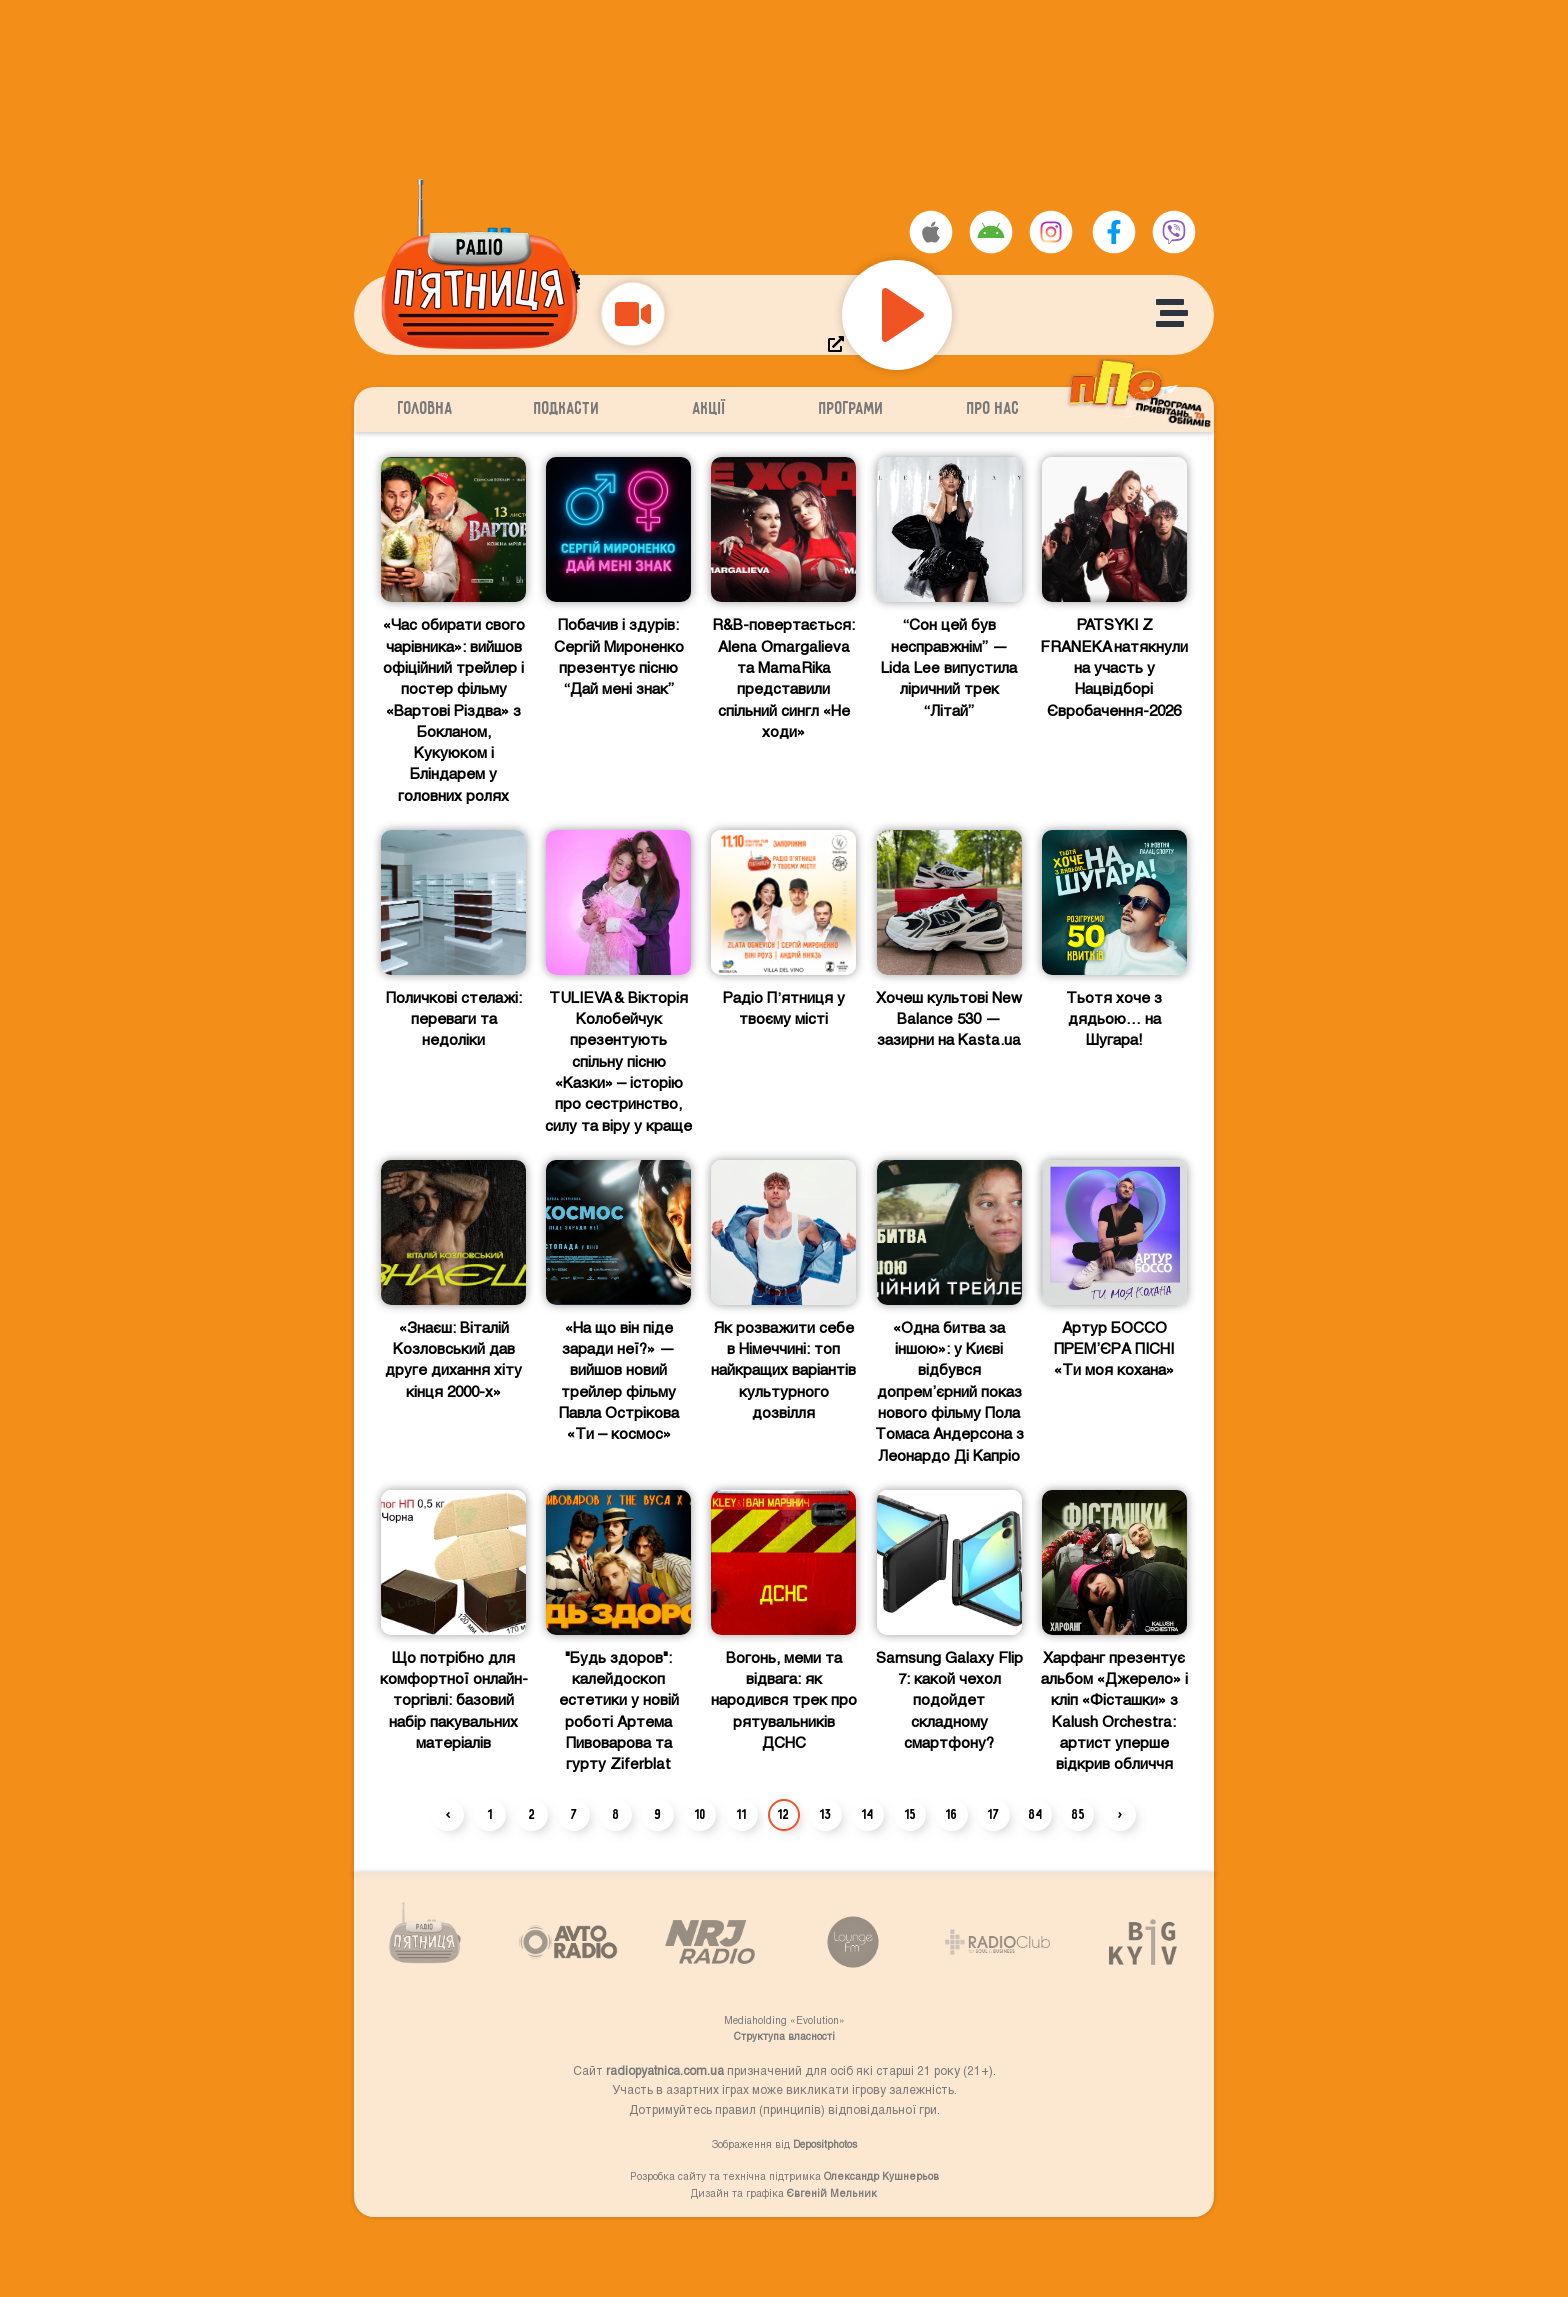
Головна (425, 409)
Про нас (993, 409)
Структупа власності (784, 2036)
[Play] (897, 315)
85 (1078, 1815)
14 (868, 1815)
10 (700, 1815)
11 (742, 1815)
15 (910, 1815)
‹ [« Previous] (448, 1815)
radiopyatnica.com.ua (665, 2070)
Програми (851, 409)
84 (1036, 1815)
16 (952, 1815)
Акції (709, 409)
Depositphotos (825, 2144)
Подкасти (567, 409)
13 (826, 1815)
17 (994, 1815)
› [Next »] (1120, 1815)
